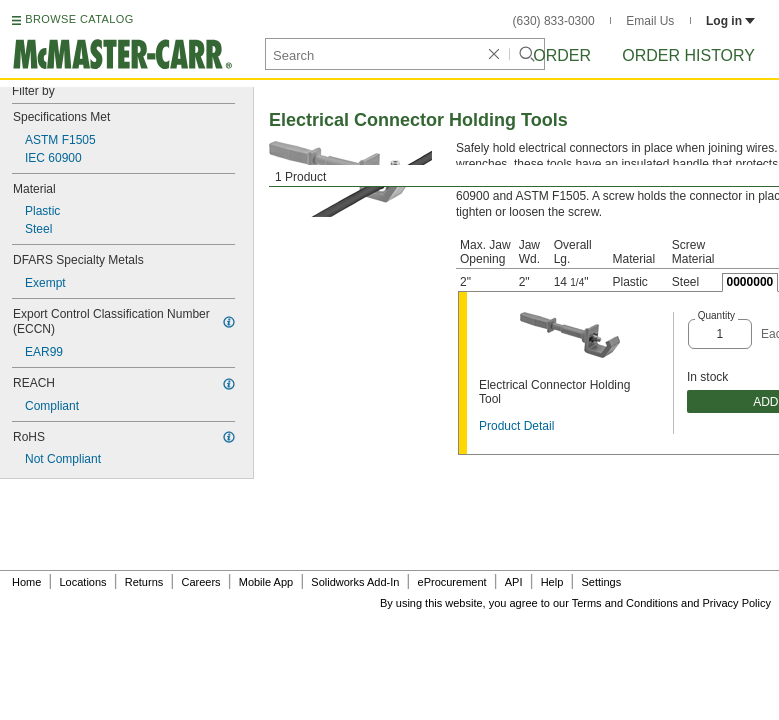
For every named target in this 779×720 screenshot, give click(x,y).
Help (552, 582)
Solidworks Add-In (355, 582)
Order (562, 55)
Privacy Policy (737, 603)
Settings (601, 582)
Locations (83, 582)
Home (26, 582)
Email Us (650, 21)
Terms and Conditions (625, 603)
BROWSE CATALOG (79, 19)
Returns (144, 582)
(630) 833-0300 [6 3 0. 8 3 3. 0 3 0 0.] (554, 21)
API (514, 582)
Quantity (716, 315)
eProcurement (452, 582)
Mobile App (266, 582)
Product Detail (516, 426)
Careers (200, 582)
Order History (688, 55)
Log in (730, 21)
